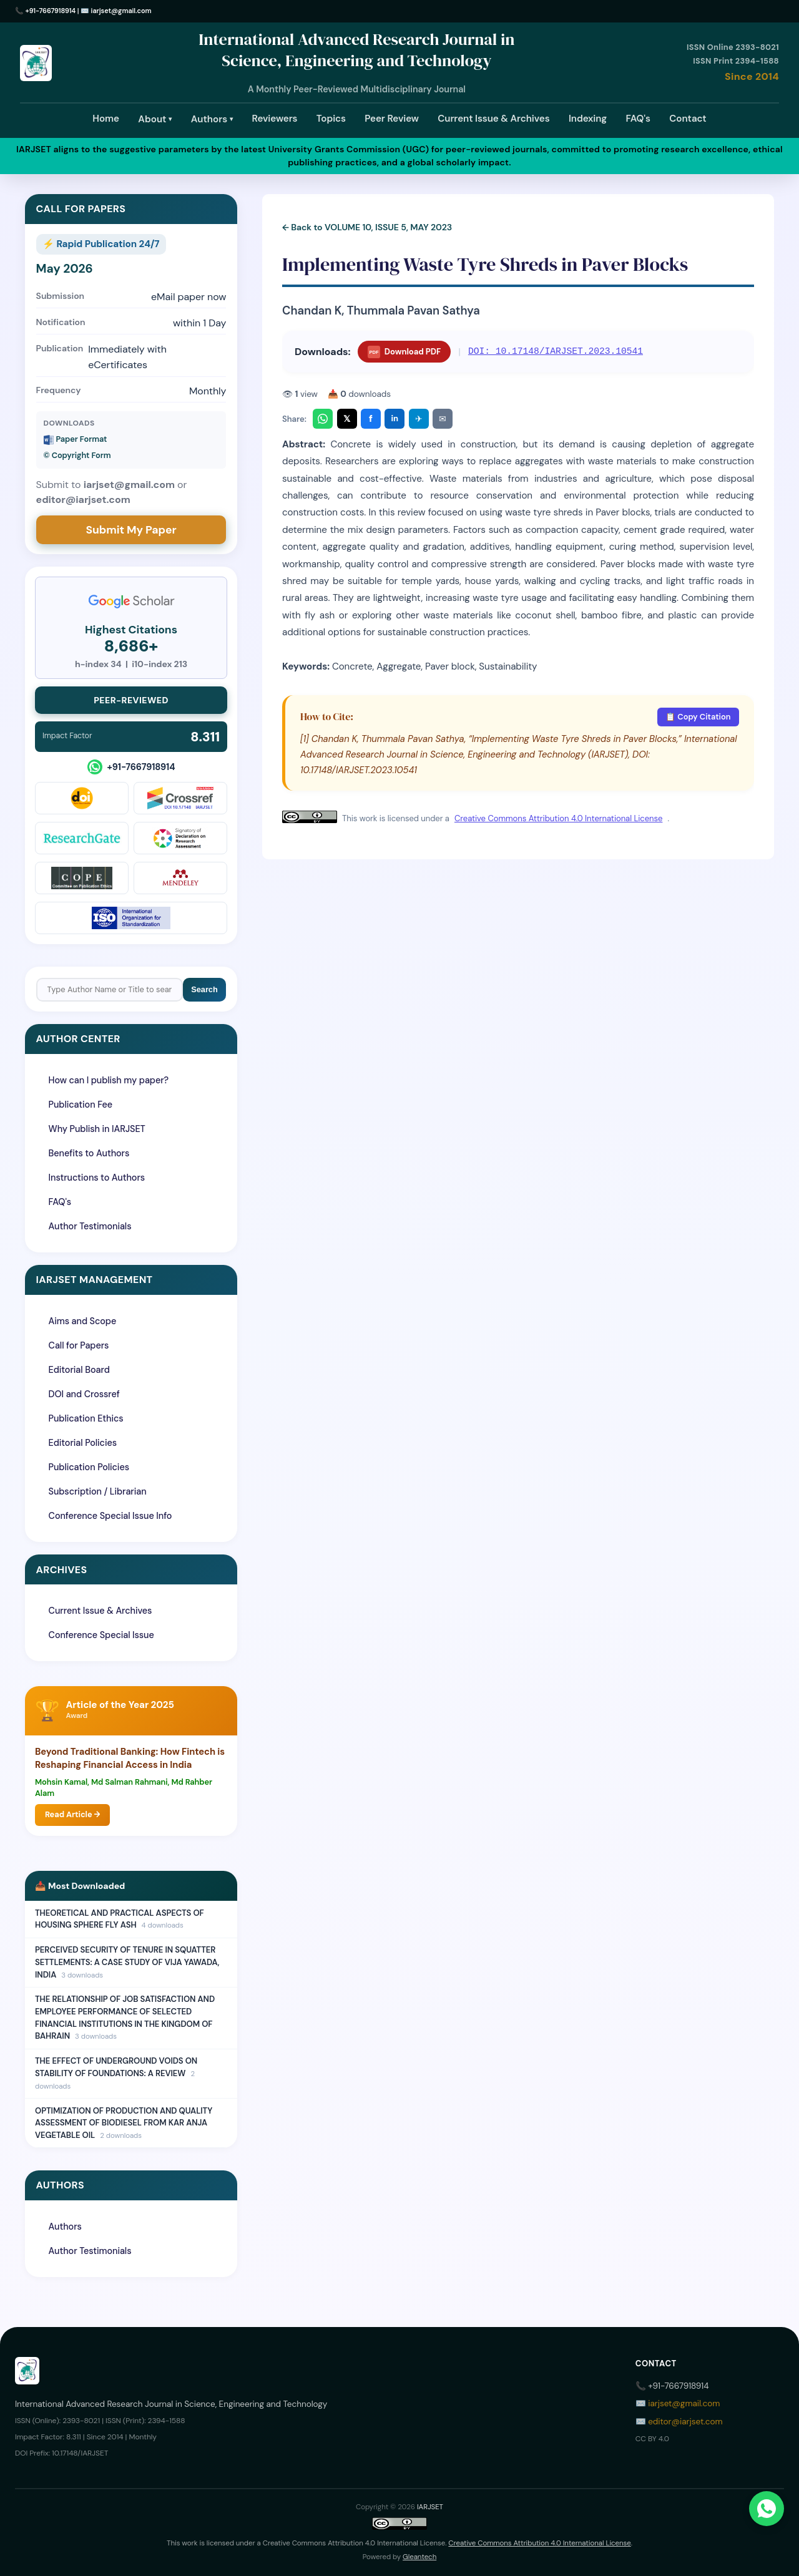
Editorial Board (79, 1369)
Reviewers (275, 118)
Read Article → (72, 1814)
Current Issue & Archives (493, 118)
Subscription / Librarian (98, 1491)
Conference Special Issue (101, 1635)
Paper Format (75, 439)
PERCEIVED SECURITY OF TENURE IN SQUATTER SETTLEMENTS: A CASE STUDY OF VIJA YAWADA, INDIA (127, 1961)
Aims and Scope (83, 1321)
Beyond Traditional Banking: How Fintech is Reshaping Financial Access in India (130, 1758)
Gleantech (419, 2557)
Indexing (588, 118)
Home (105, 118)
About (155, 119)
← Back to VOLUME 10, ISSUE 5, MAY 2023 (367, 227)
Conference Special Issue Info (110, 1515)
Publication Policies (89, 1467)
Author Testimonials (90, 1226)
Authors (212, 119)
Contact (687, 118)
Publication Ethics (86, 1418)
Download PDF (404, 352)
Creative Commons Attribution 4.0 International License (558, 818)
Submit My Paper (131, 530)
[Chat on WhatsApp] (766, 2508)
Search (204, 989)
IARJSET (430, 2507)
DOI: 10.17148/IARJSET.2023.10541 (555, 351)
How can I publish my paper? (109, 1080)
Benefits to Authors (89, 1153)
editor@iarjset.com (685, 2421)
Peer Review (392, 118)
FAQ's (638, 118)
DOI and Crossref (84, 1394)
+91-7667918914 (51, 10)
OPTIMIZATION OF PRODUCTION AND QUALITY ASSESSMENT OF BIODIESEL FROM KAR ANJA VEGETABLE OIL (123, 2122)
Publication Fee (80, 1104)
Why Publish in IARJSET (97, 1128)
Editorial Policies (83, 1442)
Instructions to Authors (97, 1177)
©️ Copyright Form (77, 455)
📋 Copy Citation (697, 716)
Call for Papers (79, 1345)
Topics (331, 118)
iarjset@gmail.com (121, 10)
